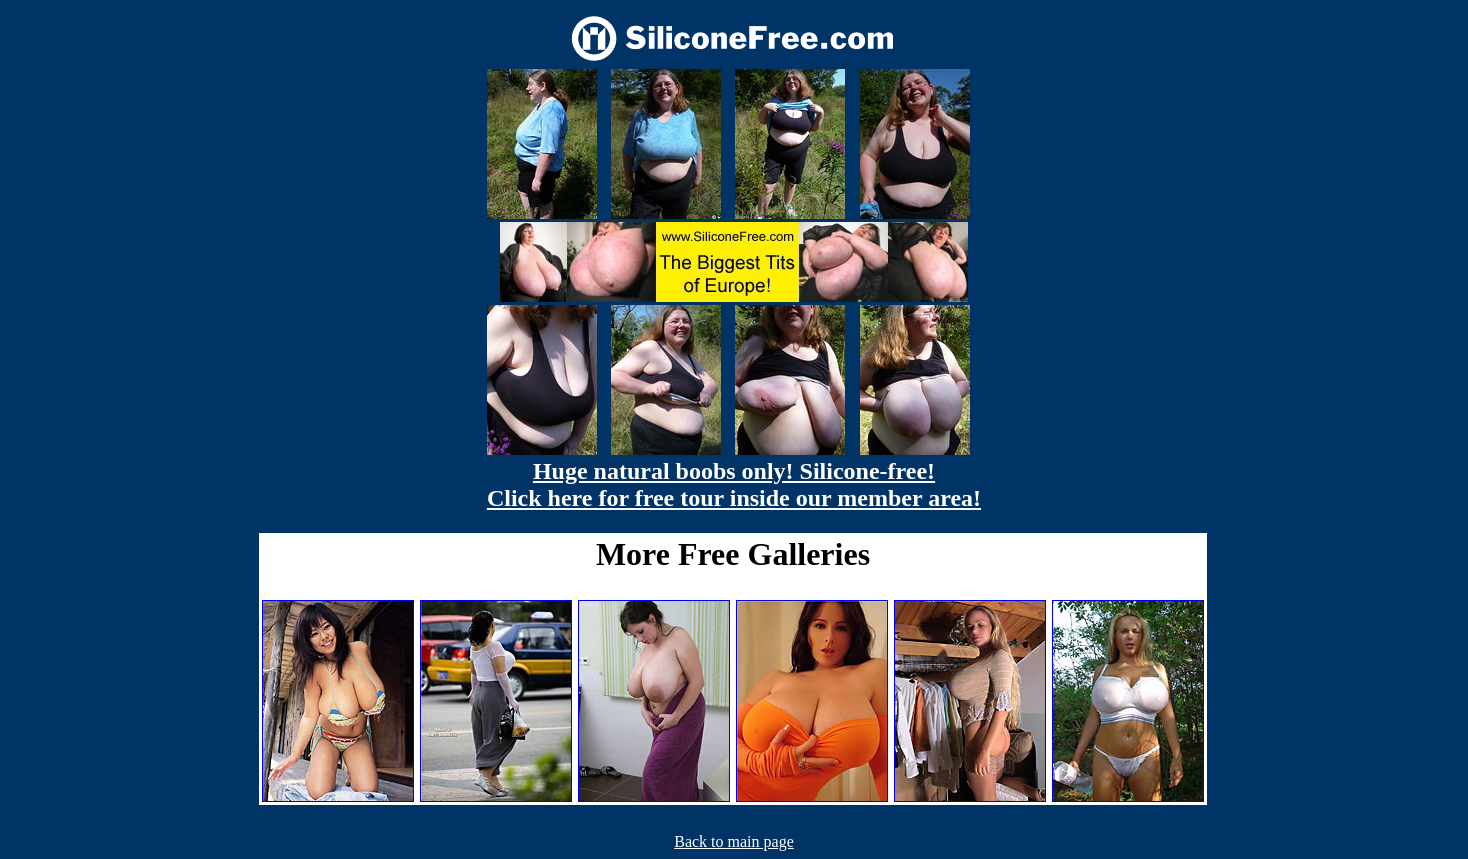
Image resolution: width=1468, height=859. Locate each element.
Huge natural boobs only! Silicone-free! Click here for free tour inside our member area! (734, 484)
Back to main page (734, 841)
